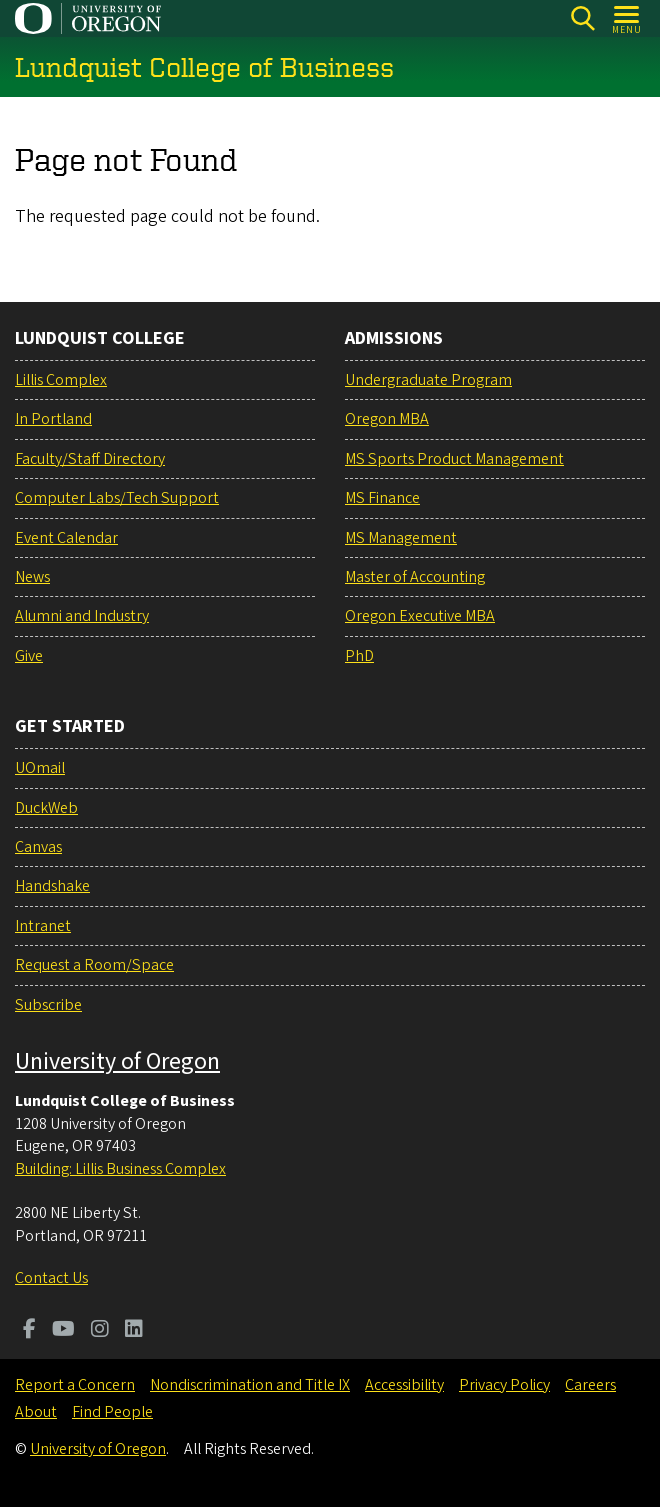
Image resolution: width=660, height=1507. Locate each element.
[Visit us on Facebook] (29, 1331)
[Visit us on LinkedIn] (134, 1331)
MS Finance (382, 498)
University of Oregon (117, 1061)
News (32, 577)
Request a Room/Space (94, 965)
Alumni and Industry (82, 616)
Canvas (38, 847)
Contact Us (51, 1278)
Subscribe (48, 1005)
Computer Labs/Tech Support (117, 498)
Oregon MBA (387, 419)
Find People (112, 1412)
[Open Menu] (627, 18)
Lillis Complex (61, 380)
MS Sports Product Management (454, 459)
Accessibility (404, 1385)
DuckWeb (46, 808)
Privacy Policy (504, 1385)
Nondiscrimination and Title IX (250, 1385)
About (36, 1412)
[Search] (582, 18)
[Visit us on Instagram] (100, 1331)
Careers (590, 1385)
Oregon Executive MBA (420, 616)
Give (29, 656)
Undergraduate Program (428, 380)
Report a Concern (75, 1385)
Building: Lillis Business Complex (120, 1169)
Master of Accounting (415, 577)
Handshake (52, 886)
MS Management (401, 538)
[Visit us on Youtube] (63, 1331)
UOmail (40, 768)
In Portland (53, 419)
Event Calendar (66, 538)
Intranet (43, 926)
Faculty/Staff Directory (90, 459)
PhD (359, 656)
